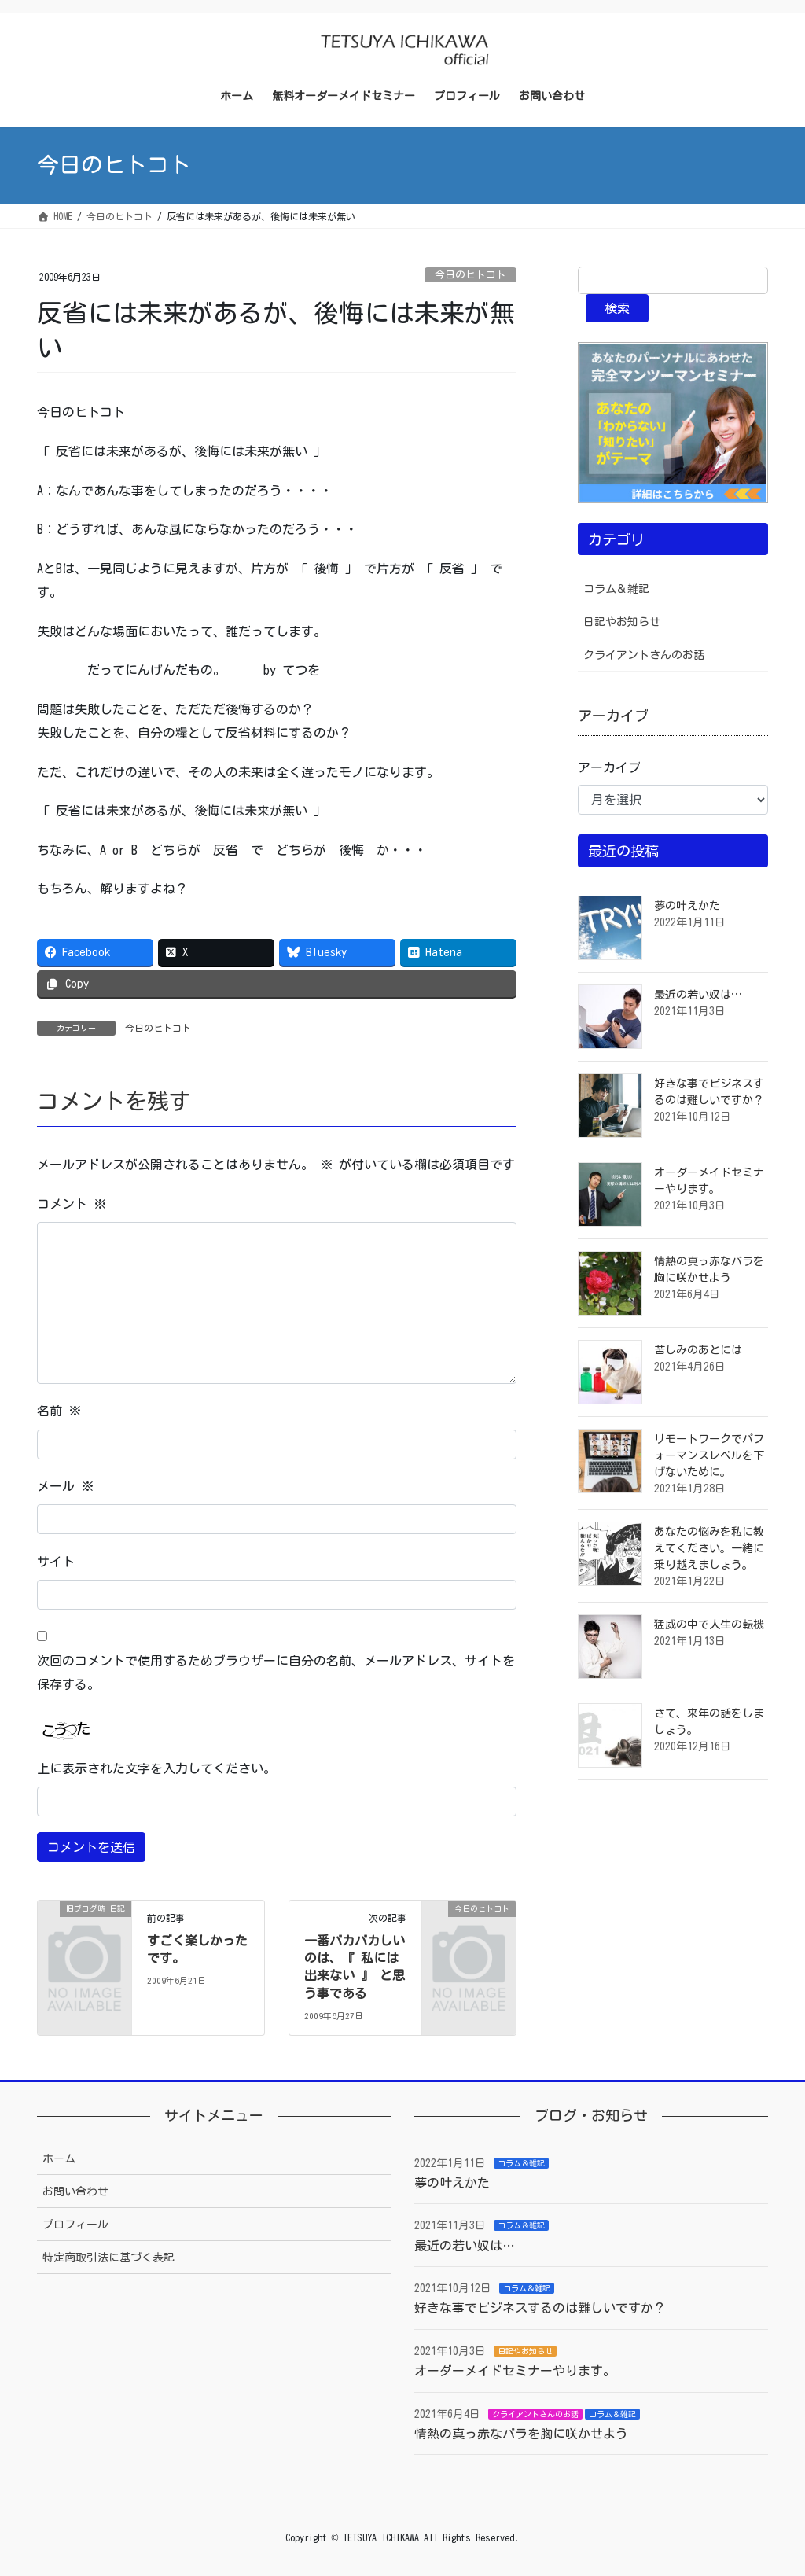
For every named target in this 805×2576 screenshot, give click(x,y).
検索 (617, 308)
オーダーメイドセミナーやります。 (515, 2370)
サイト (56, 1561)
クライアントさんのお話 (643, 655)
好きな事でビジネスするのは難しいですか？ (540, 2308)
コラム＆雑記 (616, 588)
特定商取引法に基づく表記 (108, 2257)
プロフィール (75, 2224)
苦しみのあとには (698, 1350)
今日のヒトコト (470, 275)
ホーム (58, 2158)
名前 (59, 1410)
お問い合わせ (75, 2191)
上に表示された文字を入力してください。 (156, 1768)
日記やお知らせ (621, 621)
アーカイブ (609, 767)
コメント (71, 1204)
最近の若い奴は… (698, 994)
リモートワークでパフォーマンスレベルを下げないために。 (709, 1455)
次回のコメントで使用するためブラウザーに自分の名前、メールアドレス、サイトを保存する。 (276, 1672)
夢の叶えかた (687, 905)
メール (65, 1486)
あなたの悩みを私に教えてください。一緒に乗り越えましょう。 (709, 1548)
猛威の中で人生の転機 (709, 1624)
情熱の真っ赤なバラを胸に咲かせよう (521, 2433)
